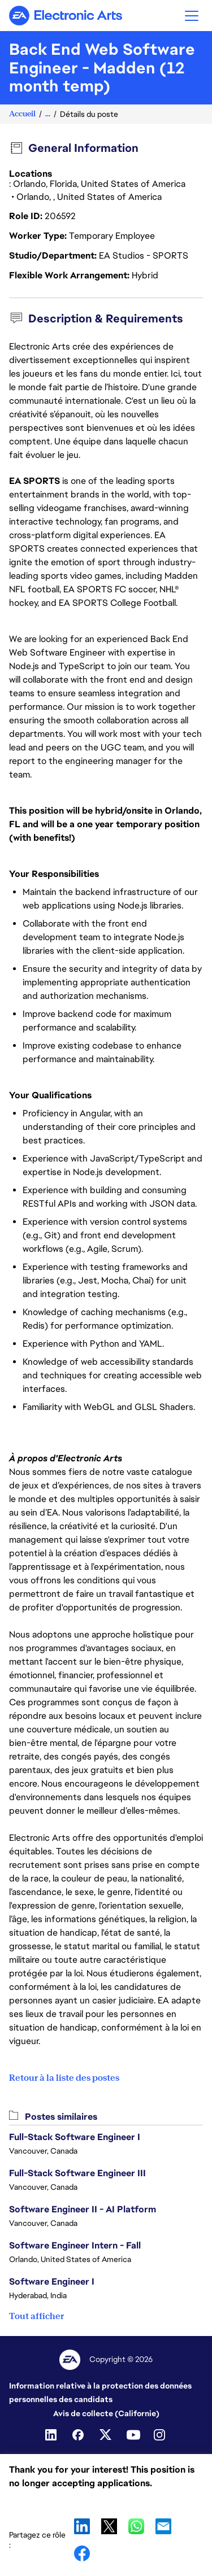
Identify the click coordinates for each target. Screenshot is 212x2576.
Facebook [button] (82, 2553)
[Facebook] (79, 2434)
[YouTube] (133, 2434)
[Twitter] (106, 2434)
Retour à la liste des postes (64, 2078)
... (47, 114)
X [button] (109, 2526)
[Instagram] (160, 2434)
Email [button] (163, 2526)
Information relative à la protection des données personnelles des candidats (100, 2393)
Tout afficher (36, 2316)
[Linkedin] (52, 2434)
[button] (191, 15)
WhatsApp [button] (136, 2526)
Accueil (22, 114)
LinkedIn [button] (82, 2526)
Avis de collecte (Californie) (106, 2413)
